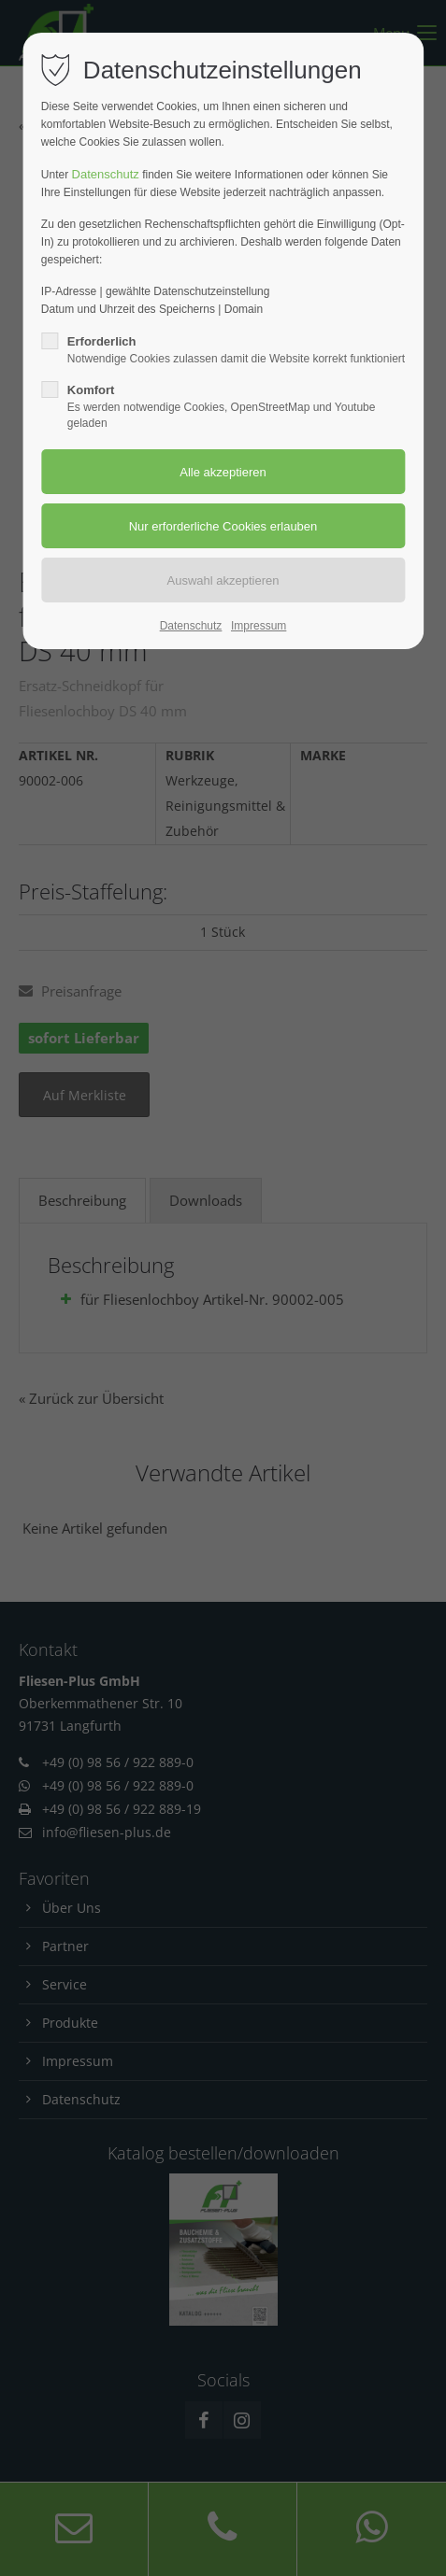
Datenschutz (105, 174)
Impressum (258, 625)
